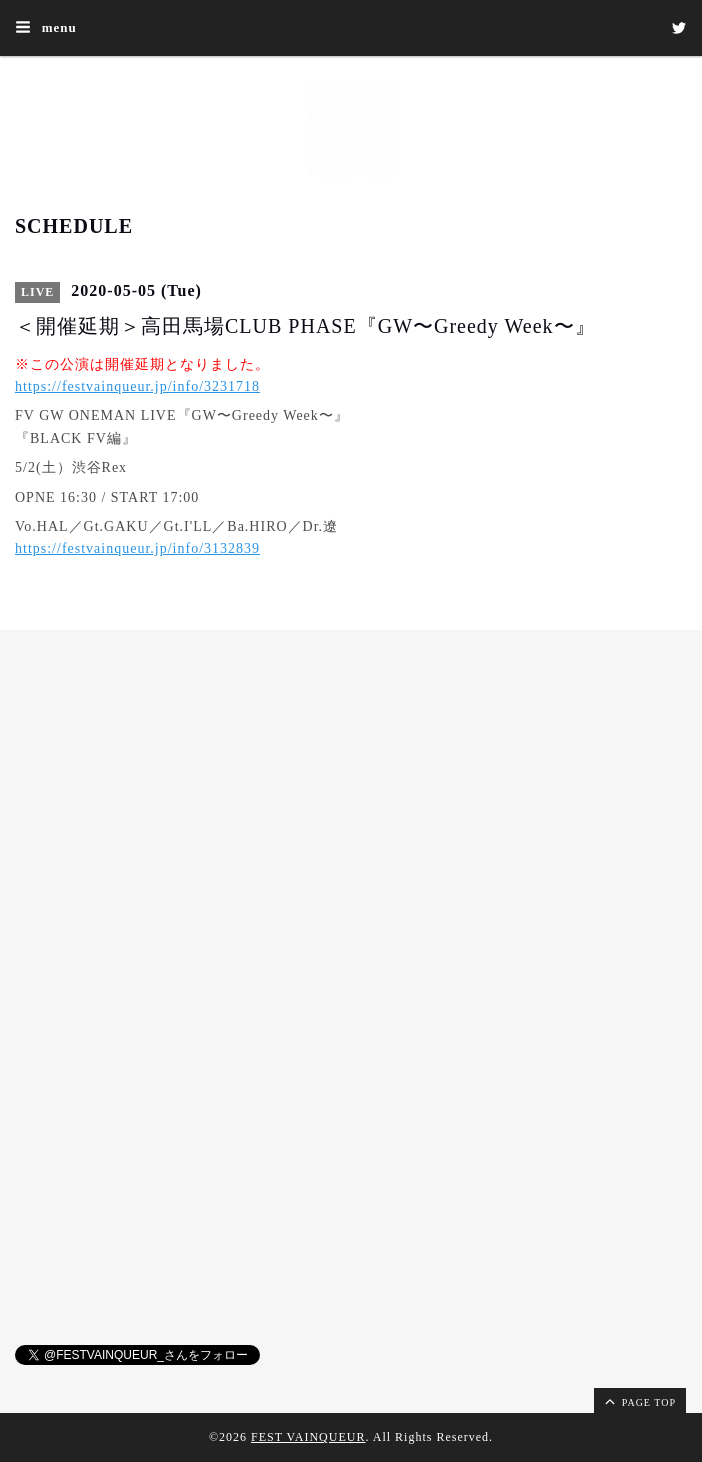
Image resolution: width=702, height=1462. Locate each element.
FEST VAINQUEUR (308, 1437)
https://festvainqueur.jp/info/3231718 (137, 386)
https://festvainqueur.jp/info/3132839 (137, 548)
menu (46, 27)
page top (639, 1401)
